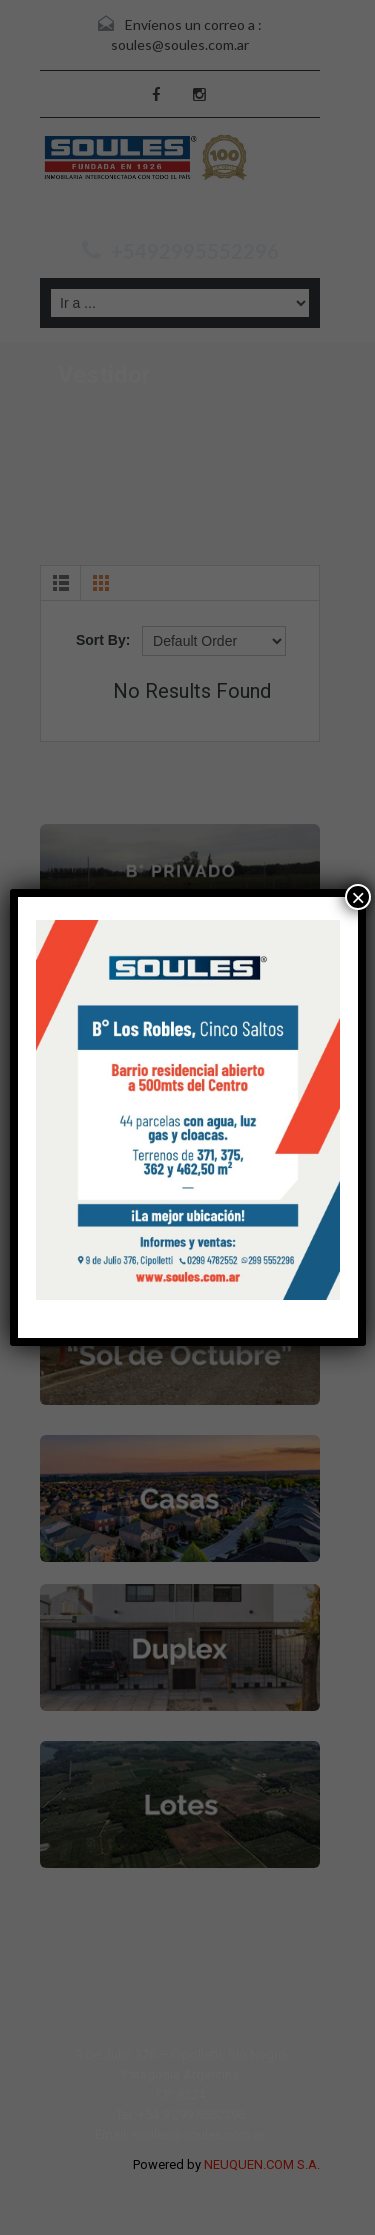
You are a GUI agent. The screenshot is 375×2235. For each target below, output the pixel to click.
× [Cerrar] (358, 897)
